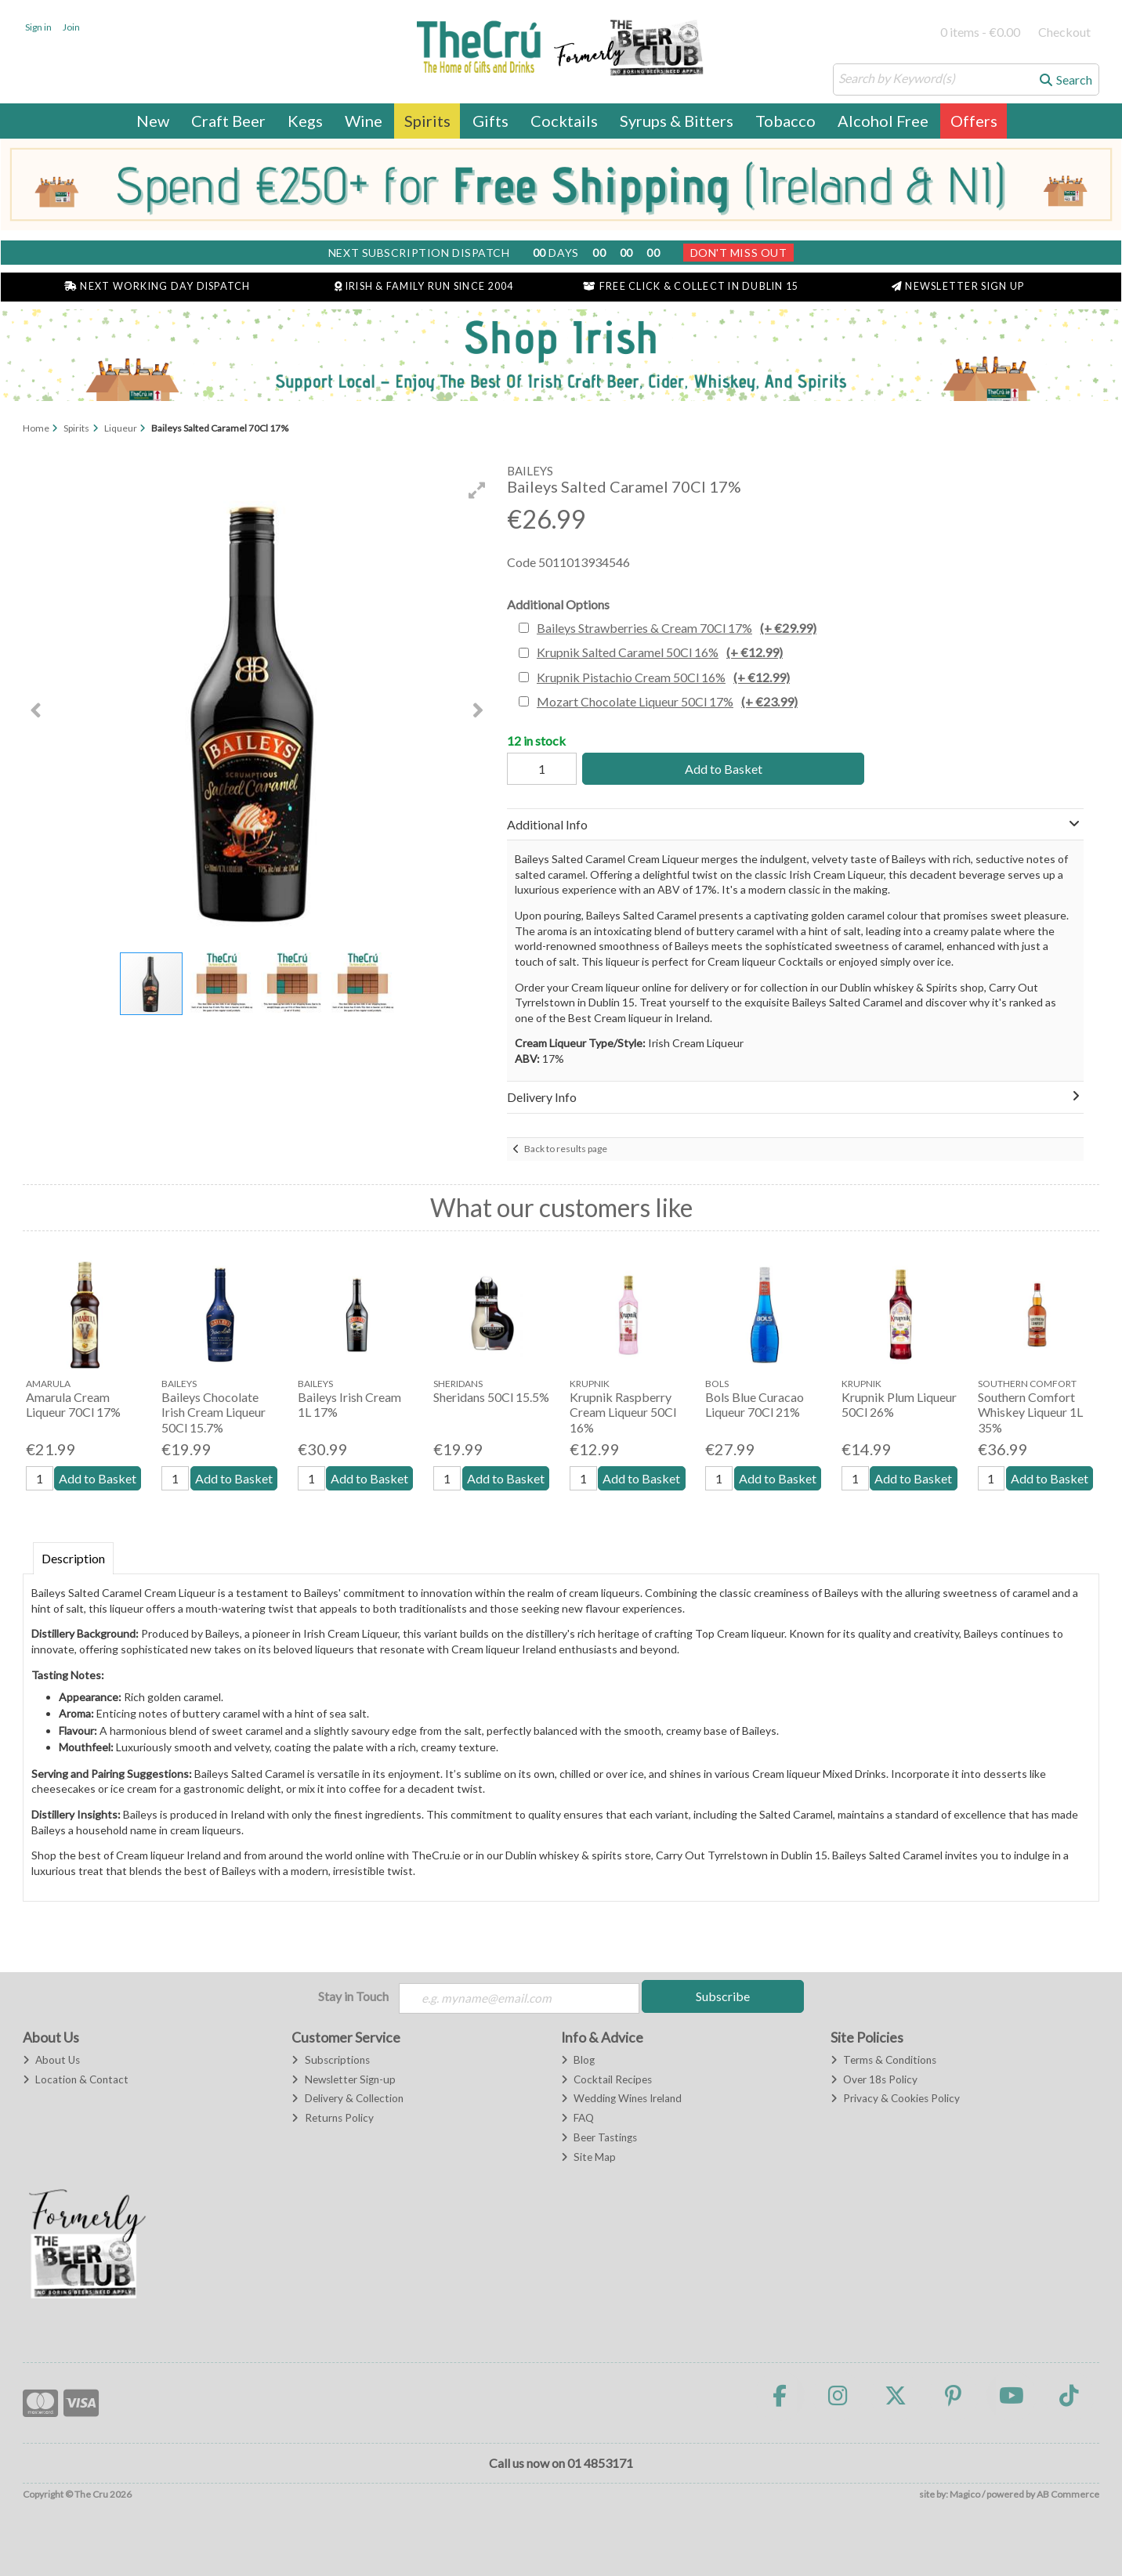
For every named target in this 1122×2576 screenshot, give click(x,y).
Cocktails (564, 120)
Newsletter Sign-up (343, 2080)
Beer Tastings (599, 2138)
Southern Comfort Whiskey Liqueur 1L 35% (1030, 1411)
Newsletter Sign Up (958, 286)
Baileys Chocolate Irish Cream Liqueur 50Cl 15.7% (213, 1411)
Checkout (1064, 31)
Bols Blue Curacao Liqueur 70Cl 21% (754, 1404)
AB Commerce (1068, 2495)
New (152, 120)
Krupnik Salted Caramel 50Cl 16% (660, 652)
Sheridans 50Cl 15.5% (491, 1396)
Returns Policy (332, 2118)
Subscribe (723, 1996)
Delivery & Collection (347, 2099)
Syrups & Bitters (676, 120)
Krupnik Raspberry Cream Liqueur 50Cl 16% (623, 1411)
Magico (965, 2495)
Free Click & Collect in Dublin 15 (690, 286)
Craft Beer (228, 120)
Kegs (305, 120)
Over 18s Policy (874, 2080)
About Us (51, 2060)
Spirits (427, 120)
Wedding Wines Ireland (621, 2099)
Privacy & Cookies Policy (895, 2099)
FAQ (577, 2118)
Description (73, 1558)
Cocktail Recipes (606, 2080)
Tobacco (785, 120)
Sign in (38, 27)
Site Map (588, 2157)
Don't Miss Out (738, 252)
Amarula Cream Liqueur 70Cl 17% (73, 1404)
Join (71, 27)
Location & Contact (75, 2080)
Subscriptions (330, 2060)
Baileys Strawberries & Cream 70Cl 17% (676, 627)
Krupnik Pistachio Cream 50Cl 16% (663, 677)
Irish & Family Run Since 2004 (424, 286)
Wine (363, 120)
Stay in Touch (353, 1996)
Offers (973, 120)
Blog (578, 2060)
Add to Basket (719, 768)
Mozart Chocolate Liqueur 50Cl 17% (667, 701)
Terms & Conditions (883, 2060)
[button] (477, 490)
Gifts (490, 120)
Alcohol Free (883, 120)
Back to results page (565, 1148)
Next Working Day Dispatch (157, 286)
